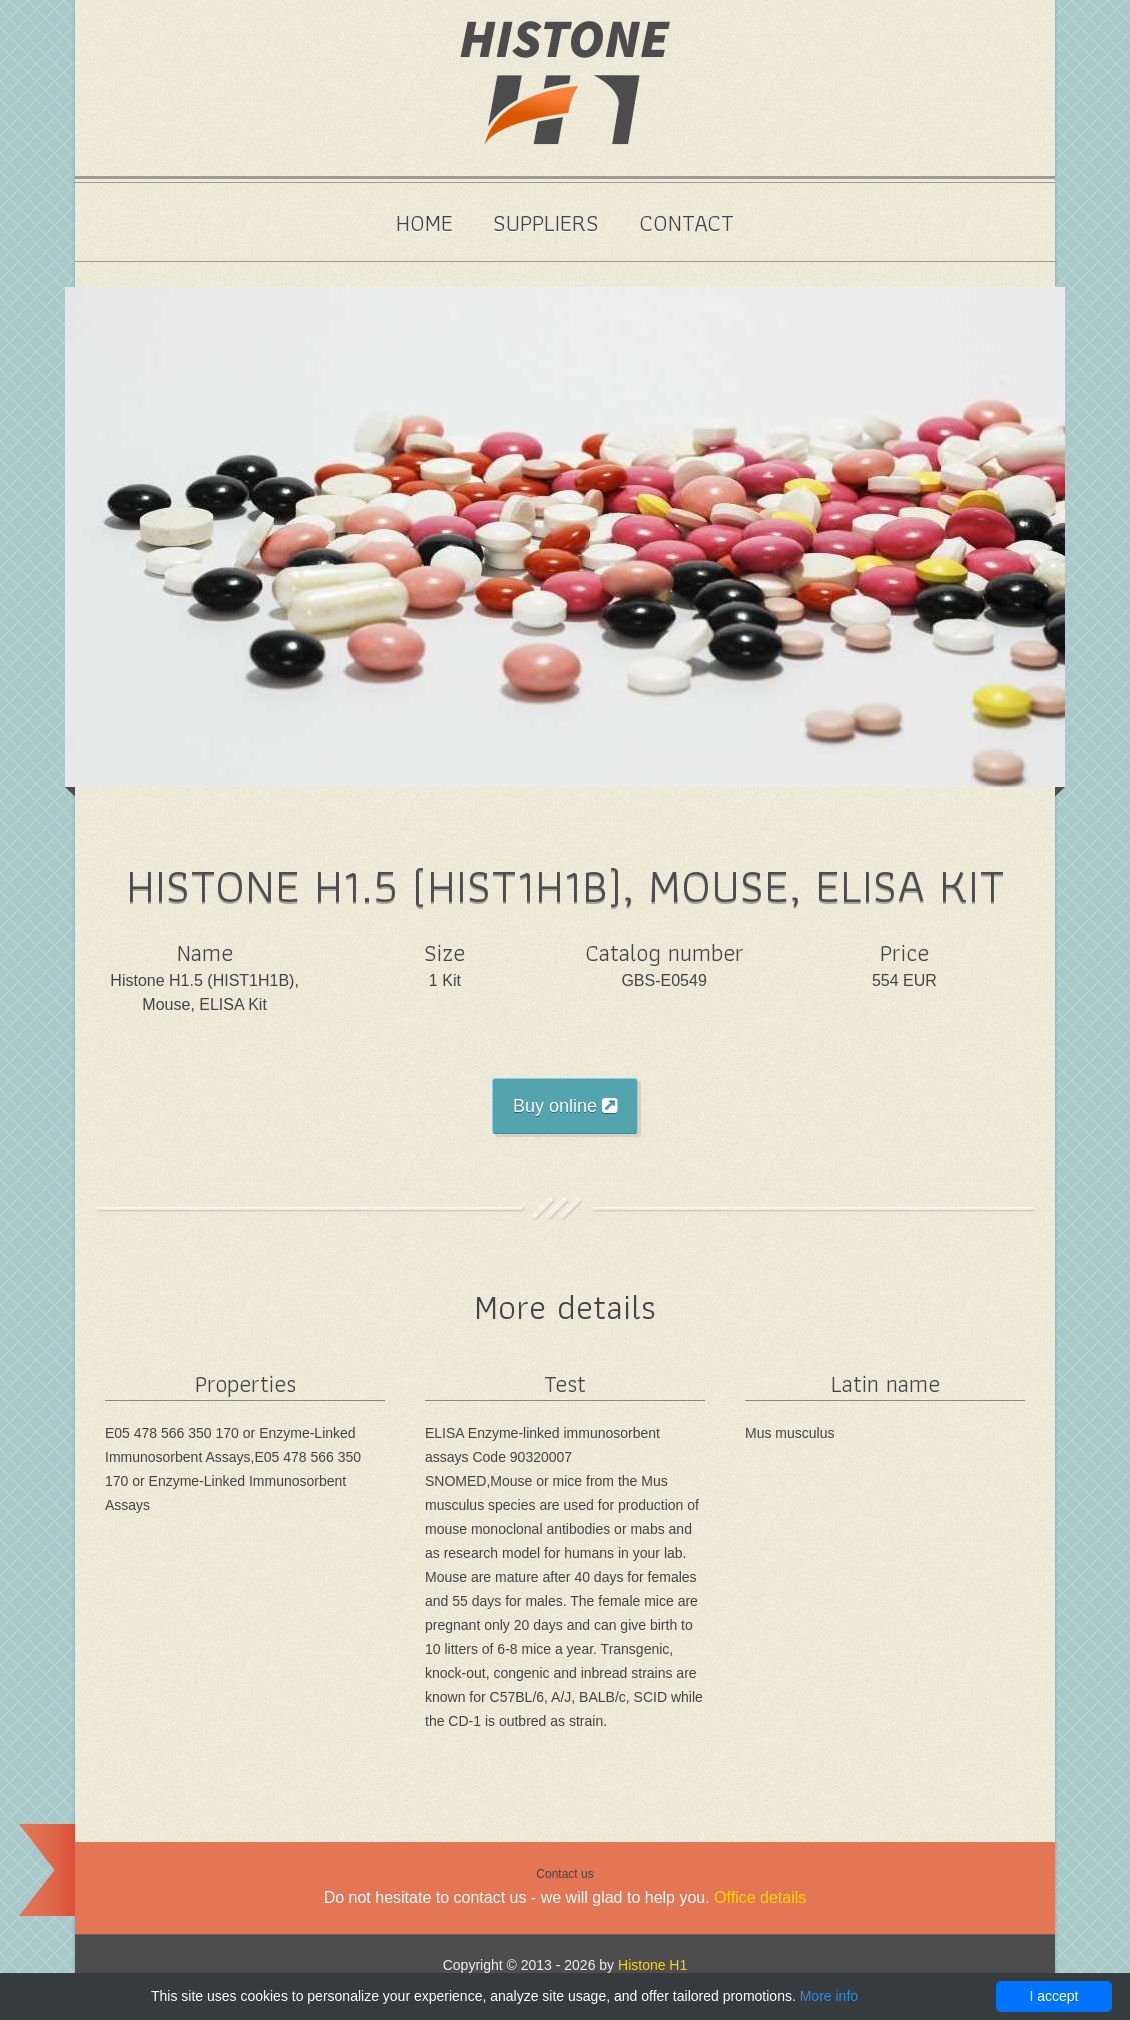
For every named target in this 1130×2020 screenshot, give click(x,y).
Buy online (565, 1106)
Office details (760, 1897)
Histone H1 (652, 1965)
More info (829, 1996)
